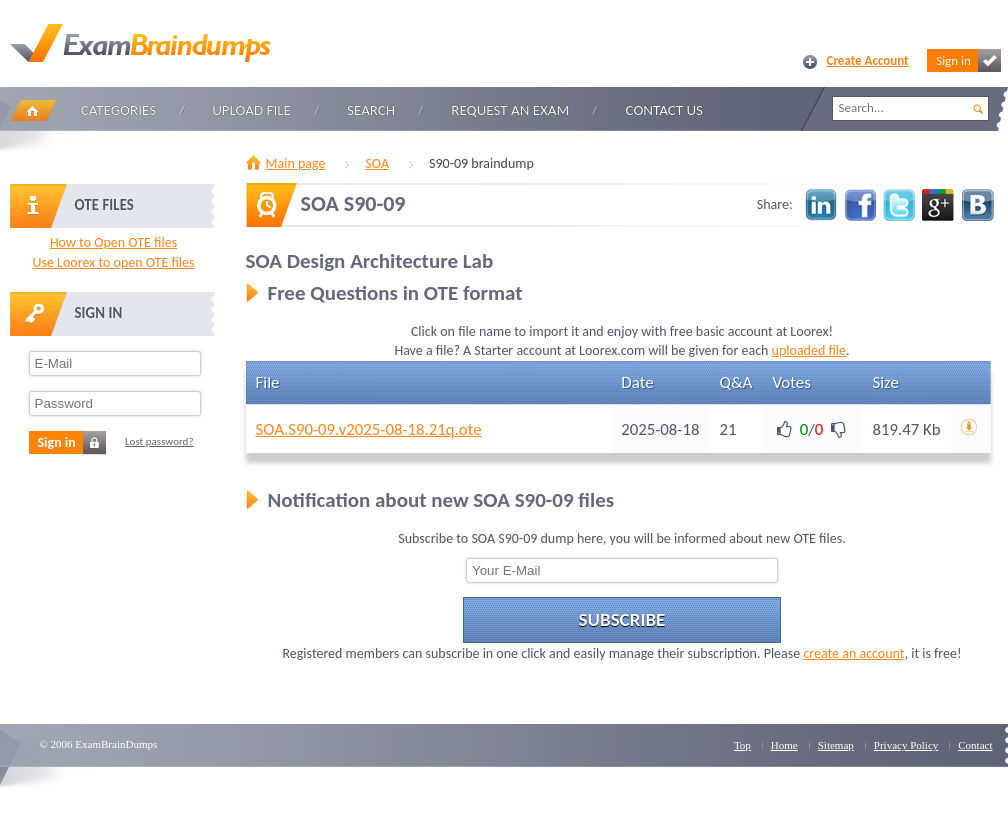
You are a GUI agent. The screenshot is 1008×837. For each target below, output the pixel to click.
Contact (975, 745)
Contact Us (664, 110)
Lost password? (159, 441)
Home (33, 110)
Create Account (868, 60)
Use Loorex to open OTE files (113, 262)
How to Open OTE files (113, 242)
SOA (377, 163)
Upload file (251, 110)
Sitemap (836, 745)
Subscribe (622, 619)
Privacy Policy (906, 745)
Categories (118, 110)
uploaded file (809, 350)
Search (371, 110)
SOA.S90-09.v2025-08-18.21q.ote (369, 429)
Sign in (968, 60)
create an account (853, 653)
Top (742, 745)
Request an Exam (510, 110)
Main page (296, 163)
